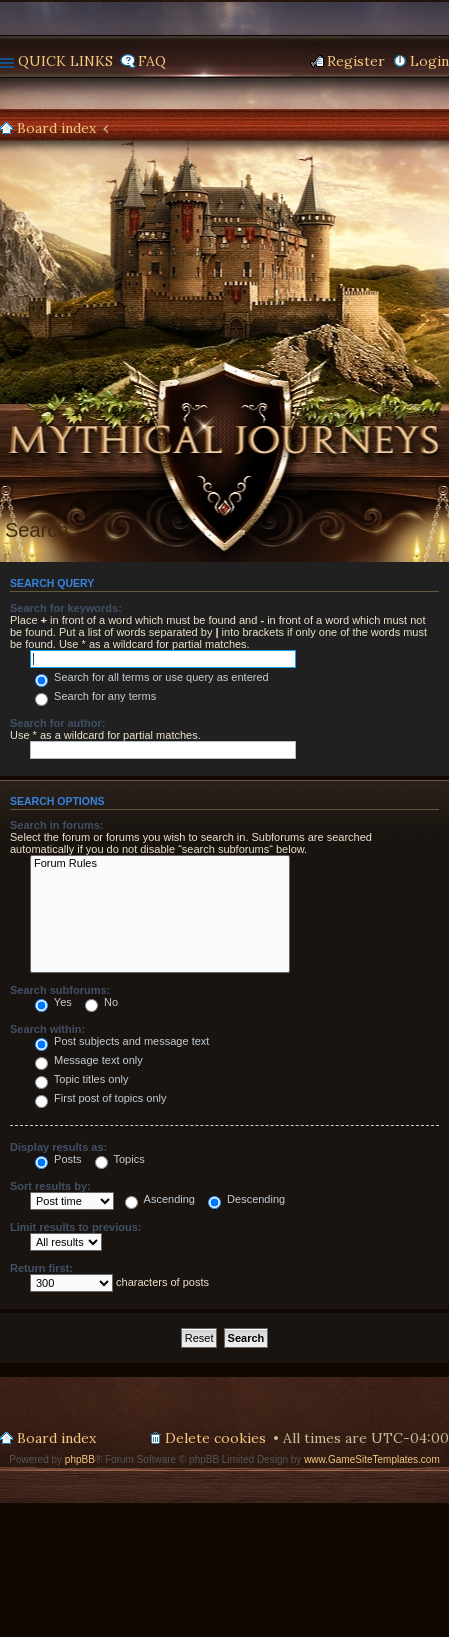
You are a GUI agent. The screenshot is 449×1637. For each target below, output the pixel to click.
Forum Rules (160, 864)
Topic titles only (81, 1079)
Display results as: (58, 1147)
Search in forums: (57, 825)
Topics (120, 1159)
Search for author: (57, 723)
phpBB (80, 1459)
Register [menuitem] (356, 61)
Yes (53, 1002)
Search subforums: (60, 990)
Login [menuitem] (429, 61)
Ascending (160, 1199)
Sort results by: (50, 1186)
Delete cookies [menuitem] (215, 1438)
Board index (56, 128)
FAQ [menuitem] (152, 61)
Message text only (89, 1060)
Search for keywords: (66, 608)
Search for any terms (95, 696)
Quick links (65, 61)
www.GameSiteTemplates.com (372, 1459)
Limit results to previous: (75, 1227)
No (101, 1002)
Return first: (41, 1268)
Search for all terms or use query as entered (152, 677)
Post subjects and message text (122, 1041)
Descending (246, 1199)
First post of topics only (101, 1098)
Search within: (47, 1029)
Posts (58, 1159)
